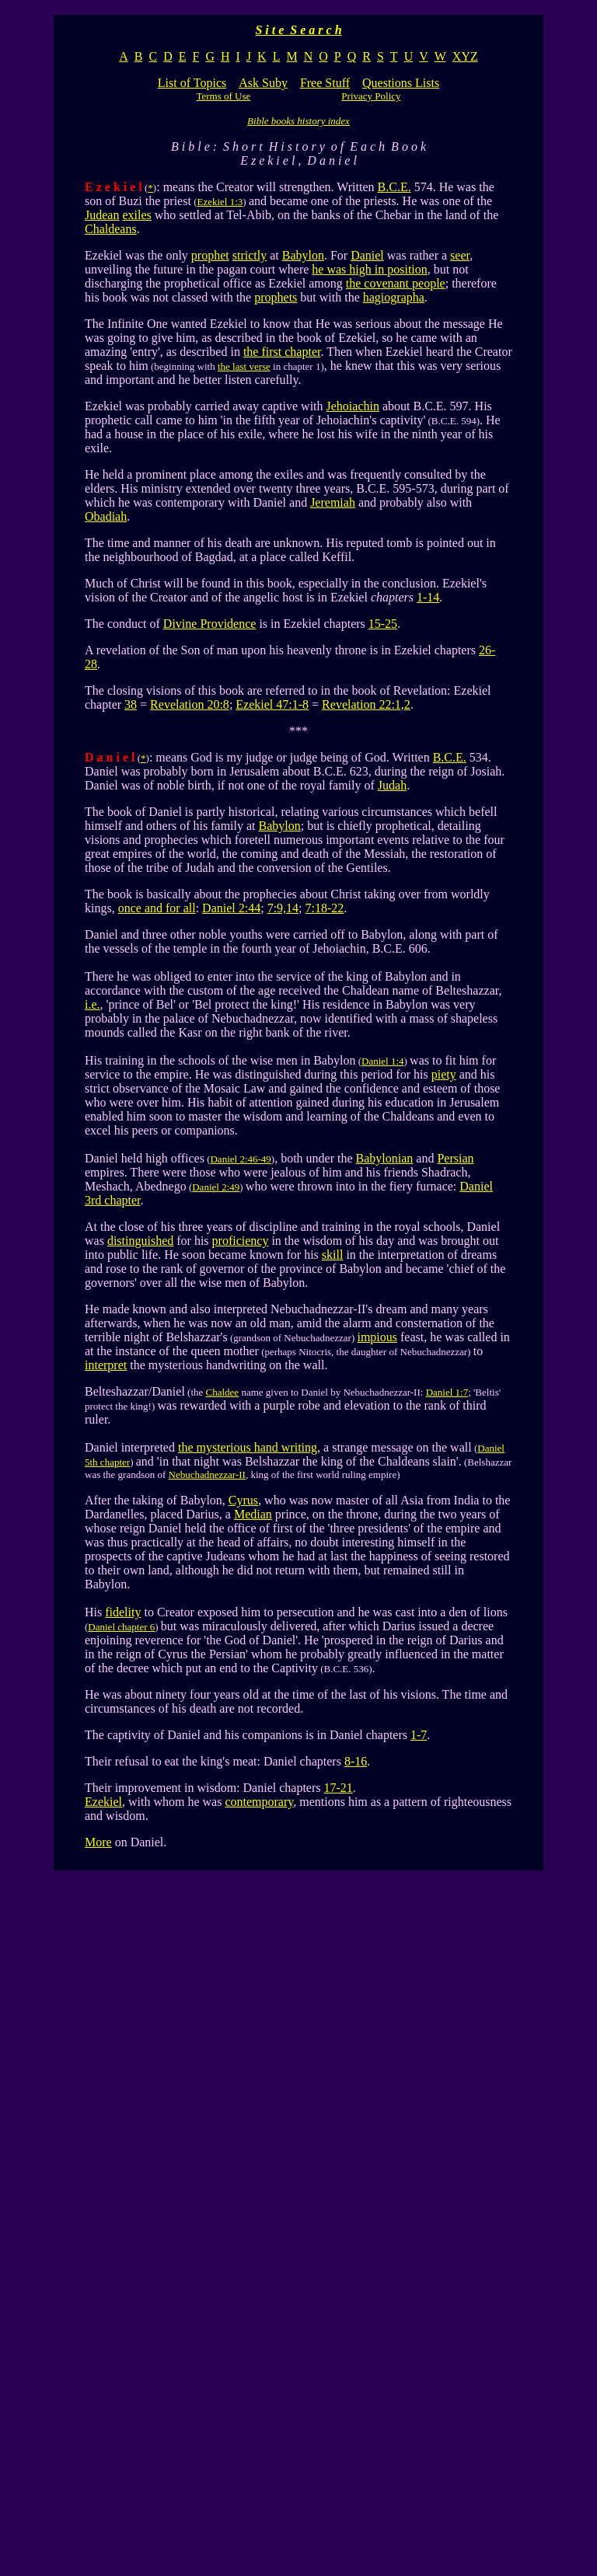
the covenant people (395, 283)
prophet (210, 255)
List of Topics (192, 82)
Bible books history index (298, 121)
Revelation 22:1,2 (366, 704)
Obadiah (106, 516)
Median (253, 1514)
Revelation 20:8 (189, 704)
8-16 (355, 1761)
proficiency (240, 1240)
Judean (102, 214)
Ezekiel (103, 1801)
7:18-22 (324, 908)
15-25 (382, 623)
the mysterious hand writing (247, 1447)
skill (333, 1254)
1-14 (428, 597)
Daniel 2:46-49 (240, 1159)
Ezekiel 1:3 (220, 201)
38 (130, 704)
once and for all (157, 908)
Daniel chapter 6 (121, 1627)
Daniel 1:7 (447, 1392)
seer (460, 255)
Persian (455, 1158)
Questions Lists (400, 82)
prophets (275, 297)
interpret (106, 1365)
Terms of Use (223, 96)
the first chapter (282, 351)
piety (443, 1074)
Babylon (303, 255)
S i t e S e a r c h (298, 30)
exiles (136, 214)
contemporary (259, 1801)
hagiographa (393, 297)
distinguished (140, 1240)
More (98, 1842)
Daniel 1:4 (382, 1061)
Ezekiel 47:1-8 (272, 704)
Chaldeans (111, 228)
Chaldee (222, 1392)
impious (377, 1337)
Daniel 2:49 (215, 1187)
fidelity (123, 1612)
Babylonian (385, 1158)
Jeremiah (332, 502)
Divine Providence (210, 623)
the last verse (244, 366)
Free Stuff (325, 82)
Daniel (367, 255)
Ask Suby (263, 82)
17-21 (337, 1787)
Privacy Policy (370, 96)
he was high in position (369, 269)
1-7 (418, 1734)
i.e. (92, 1004)
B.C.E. (394, 186)
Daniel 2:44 (231, 908)
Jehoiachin (352, 406)
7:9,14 (282, 908)
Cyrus (243, 1500)
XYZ (465, 56)
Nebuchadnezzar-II (207, 1474)
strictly (249, 255)
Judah (392, 785)
